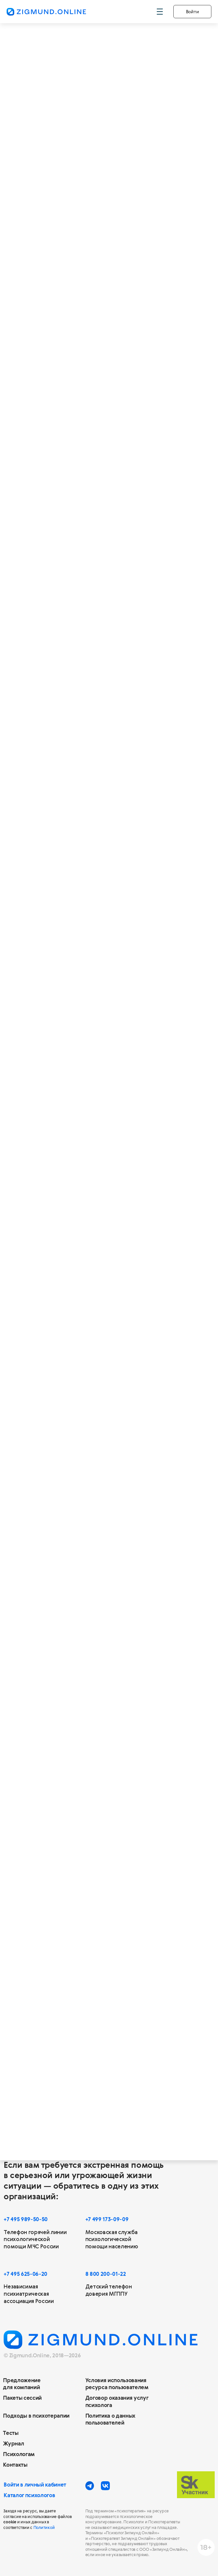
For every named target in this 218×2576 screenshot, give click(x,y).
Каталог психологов (29, 2495)
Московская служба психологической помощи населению (111, 2240)
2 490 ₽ (54, 885)
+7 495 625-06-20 (25, 2273)
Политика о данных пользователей (110, 2419)
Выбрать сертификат (108, 1606)
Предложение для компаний (21, 2384)
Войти (192, 11)
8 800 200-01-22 (105, 2273)
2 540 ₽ (54, 753)
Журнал (13, 2443)
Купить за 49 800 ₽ (61, 906)
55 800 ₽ (109, 906)
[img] (167, 835)
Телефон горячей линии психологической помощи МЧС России (35, 2240)
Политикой (44, 2527)
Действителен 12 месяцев (61, 856)
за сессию (95, 888)
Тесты (10, 2433)
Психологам (19, 2454)
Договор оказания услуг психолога (116, 2401)
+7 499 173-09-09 (107, 2219)
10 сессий (53, 682)
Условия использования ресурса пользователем (117, 2384)
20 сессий (54, 814)
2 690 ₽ (54, 488)
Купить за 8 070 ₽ (58, 509)
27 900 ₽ (107, 774)
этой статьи (99, 1906)
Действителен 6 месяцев (60, 592)
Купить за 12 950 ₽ (60, 642)
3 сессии (50, 418)
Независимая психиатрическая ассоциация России (29, 2294)
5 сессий (51, 550)
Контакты (15, 2464)
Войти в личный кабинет (35, 2484)
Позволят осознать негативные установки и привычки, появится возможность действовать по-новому (76, 704)
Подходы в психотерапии (36, 2415)
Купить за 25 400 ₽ (60, 774)
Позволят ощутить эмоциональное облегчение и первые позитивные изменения (72, 572)
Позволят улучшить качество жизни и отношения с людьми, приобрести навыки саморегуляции (74, 837)
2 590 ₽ (54, 621)
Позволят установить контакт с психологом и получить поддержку (65, 440)
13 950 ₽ (106, 642)
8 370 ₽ (101, 509)
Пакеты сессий (22, 2397)
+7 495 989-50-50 (26, 2219)
